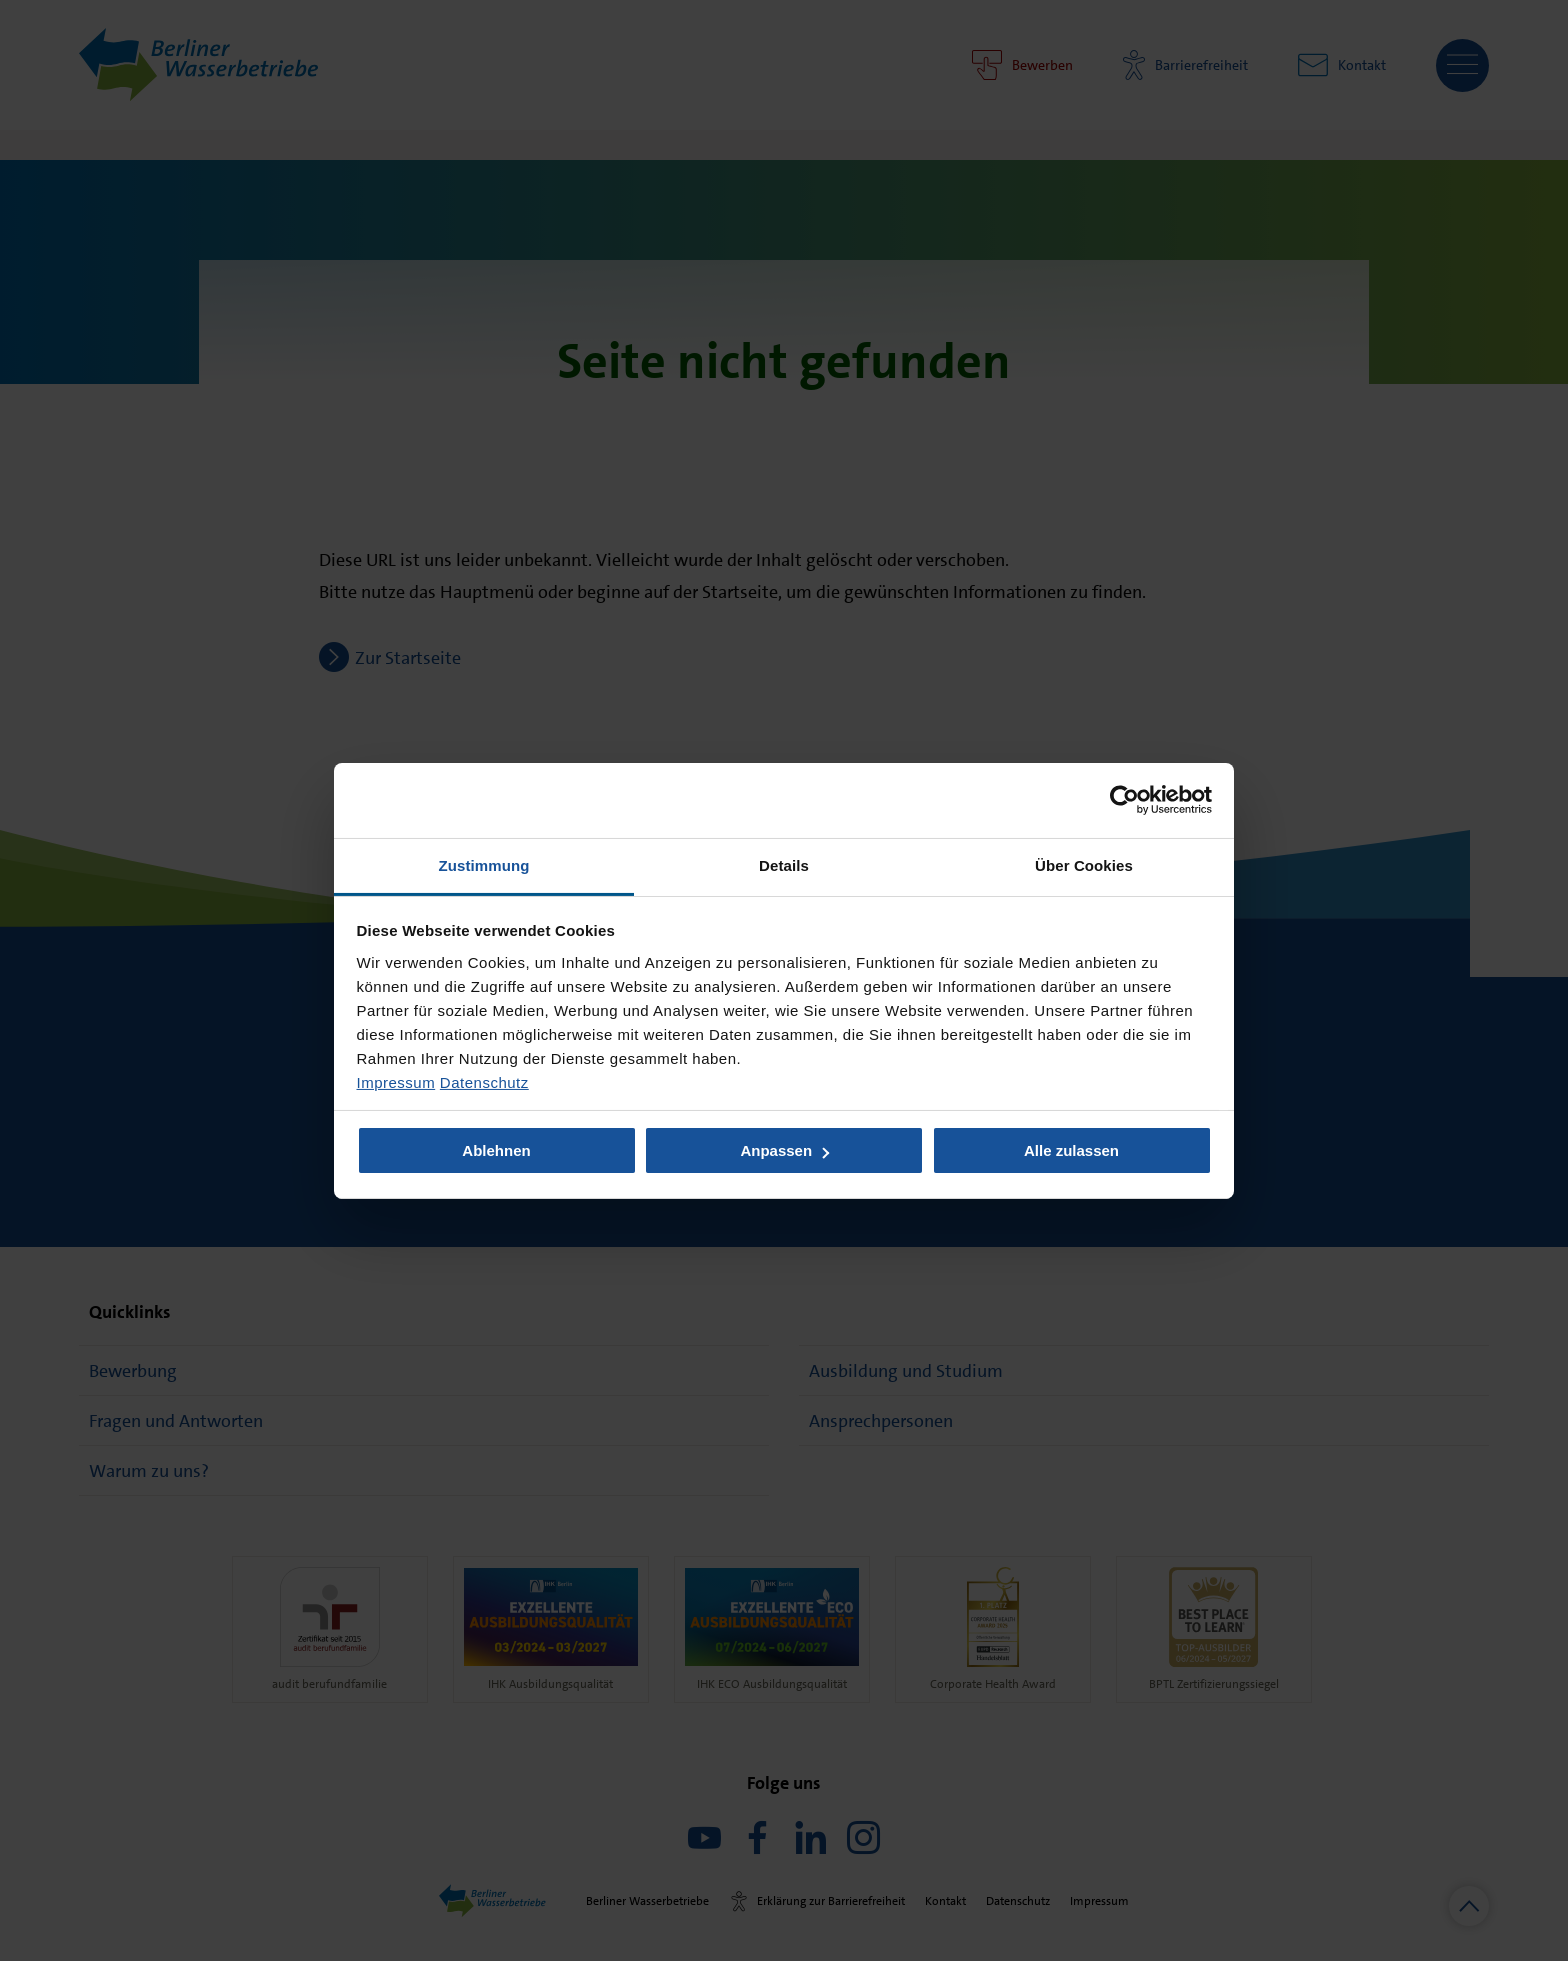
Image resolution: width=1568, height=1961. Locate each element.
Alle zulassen (1071, 1150)
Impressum (396, 1081)
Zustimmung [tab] (484, 864)
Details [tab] (784, 864)
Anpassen (784, 1150)
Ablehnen (496, 1150)
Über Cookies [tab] (1084, 864)
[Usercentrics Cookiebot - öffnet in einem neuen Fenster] (1124, 800)
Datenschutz (484, 1081)
